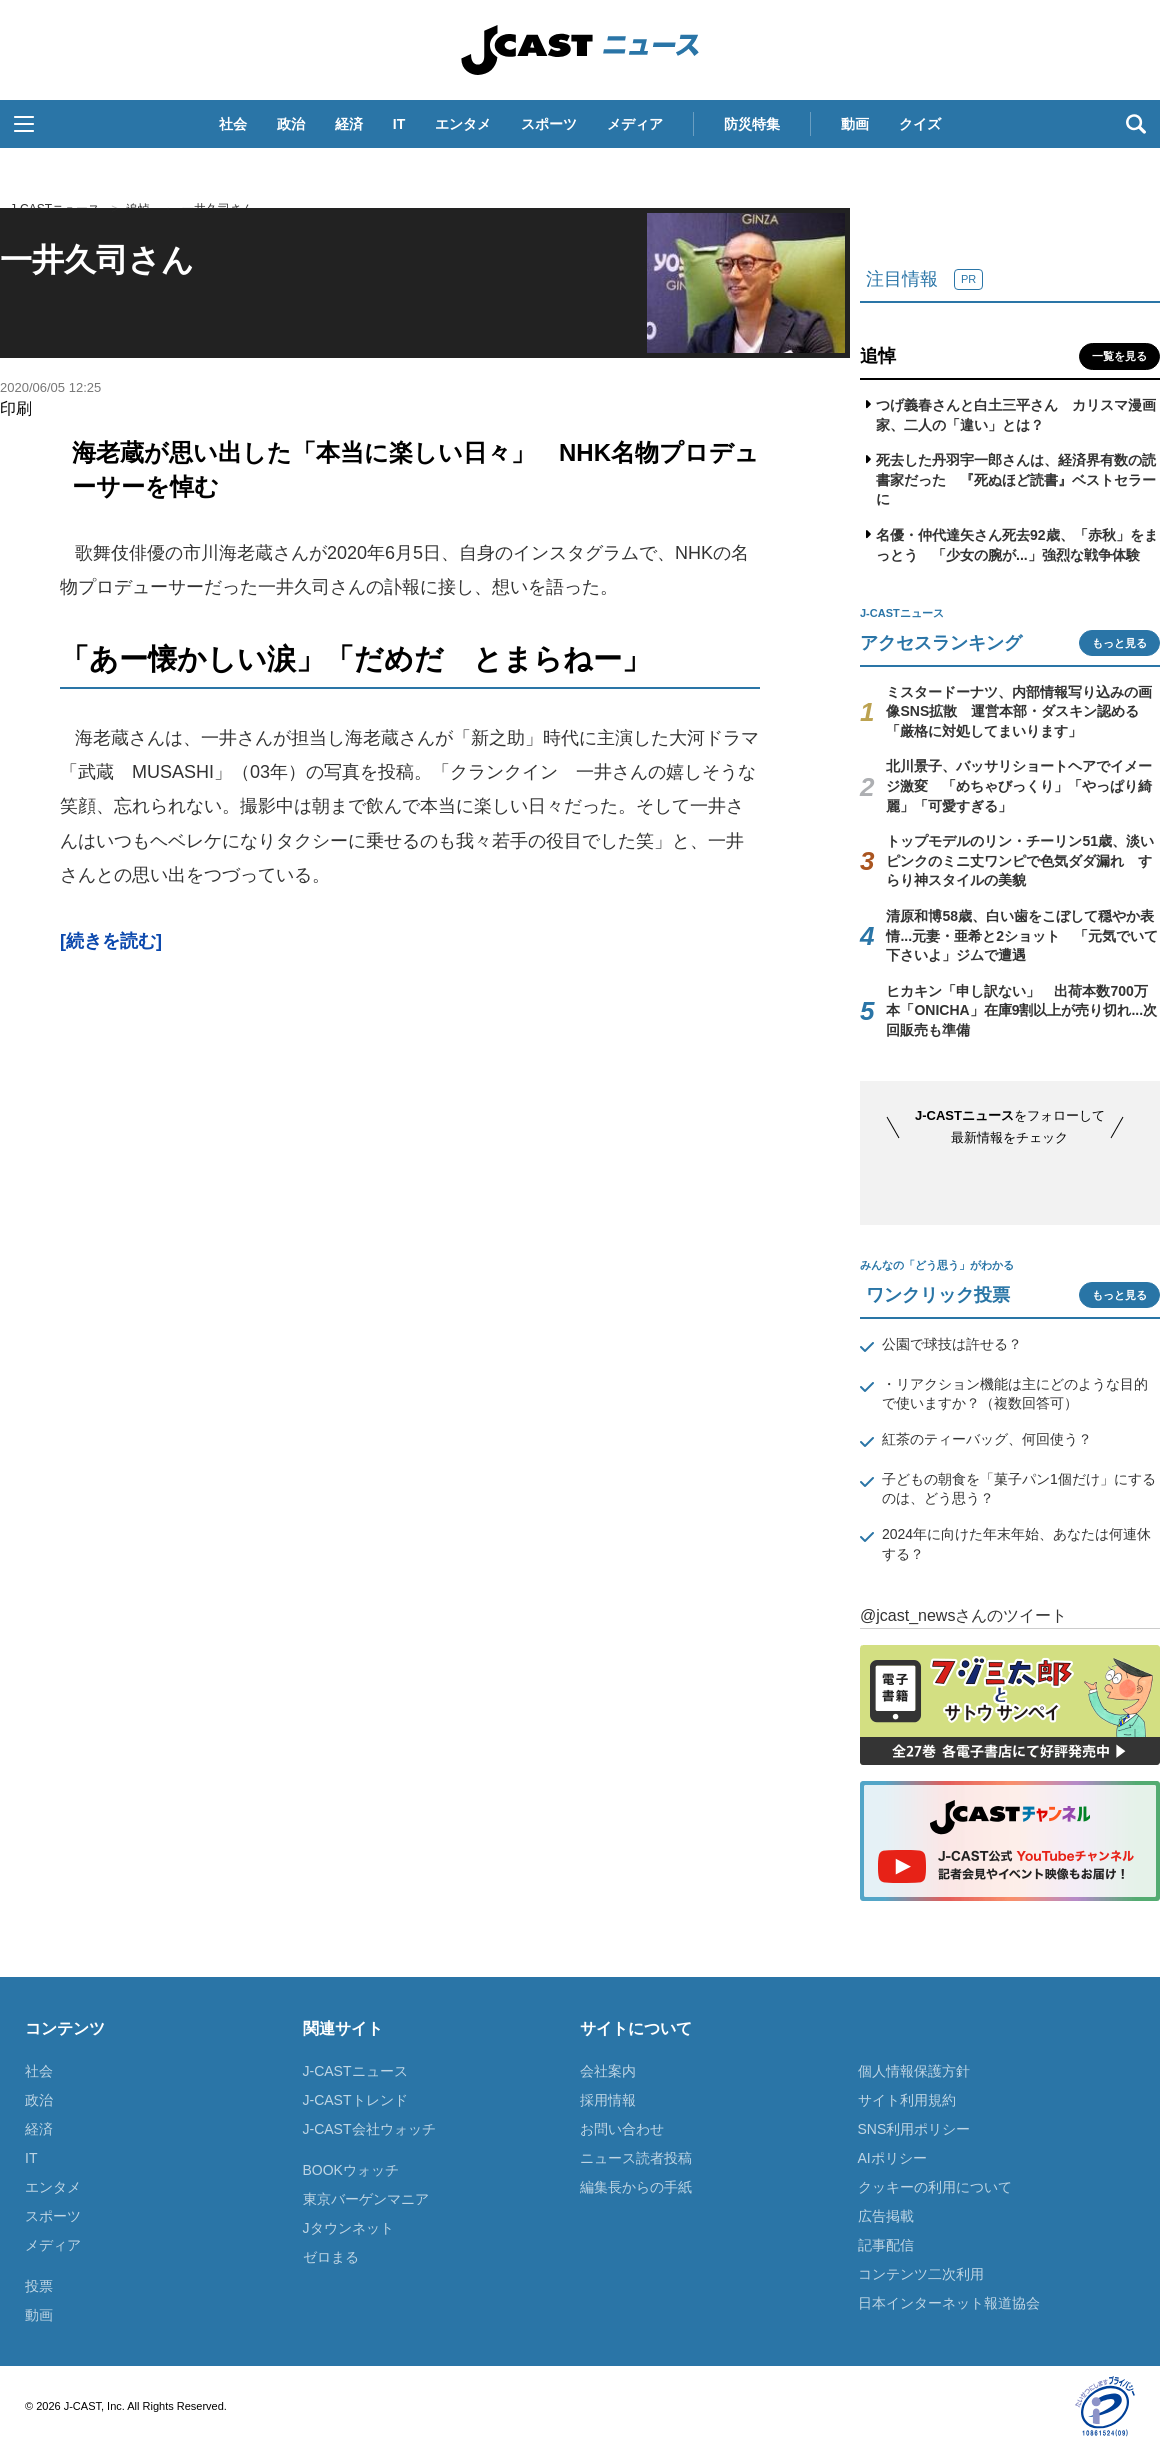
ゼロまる (331, 2257)
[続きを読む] (111, 941)
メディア (635, 124)
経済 (349, 124)
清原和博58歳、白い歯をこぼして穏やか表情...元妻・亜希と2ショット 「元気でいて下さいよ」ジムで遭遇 (1021, 935)
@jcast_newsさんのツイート (963, 1615)
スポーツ (549, 124)
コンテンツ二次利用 (921, 2274)
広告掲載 (886, 2216)
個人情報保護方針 (914, 2071)
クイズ (920, 124)
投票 (39, 2286)
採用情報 (608, 2100)
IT (399, 124)
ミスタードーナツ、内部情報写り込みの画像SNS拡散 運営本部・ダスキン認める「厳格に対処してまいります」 (1019, 711)
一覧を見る (1119, 356)
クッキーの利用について (935, 2187)
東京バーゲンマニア (366, 2199)
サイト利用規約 (907, 2100)
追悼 (878, 356)
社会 (233, 124)
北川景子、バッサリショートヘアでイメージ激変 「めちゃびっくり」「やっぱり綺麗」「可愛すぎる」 (1019, 785)
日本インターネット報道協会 (949, 2303)
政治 (291, 124)
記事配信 (886, 2245)
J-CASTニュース (580, 50)
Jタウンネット (348, 2228)
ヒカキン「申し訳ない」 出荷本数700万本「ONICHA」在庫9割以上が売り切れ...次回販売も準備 (1021, 1010)
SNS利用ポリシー (914, 2129)
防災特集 (752, 124)
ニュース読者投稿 (636, 2158)
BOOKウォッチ (351, 2170)
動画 (855, 124)
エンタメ (463, 124)
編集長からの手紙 (636, 2187)
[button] (24, 124)
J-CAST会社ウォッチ (369, 2129)
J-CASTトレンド (355, 2100)
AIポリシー (892, 2158)
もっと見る (1119, 643)
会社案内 (608, 2071)
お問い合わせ (622, 2129)
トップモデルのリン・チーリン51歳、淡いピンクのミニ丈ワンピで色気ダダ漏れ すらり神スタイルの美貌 (1020, 860)
